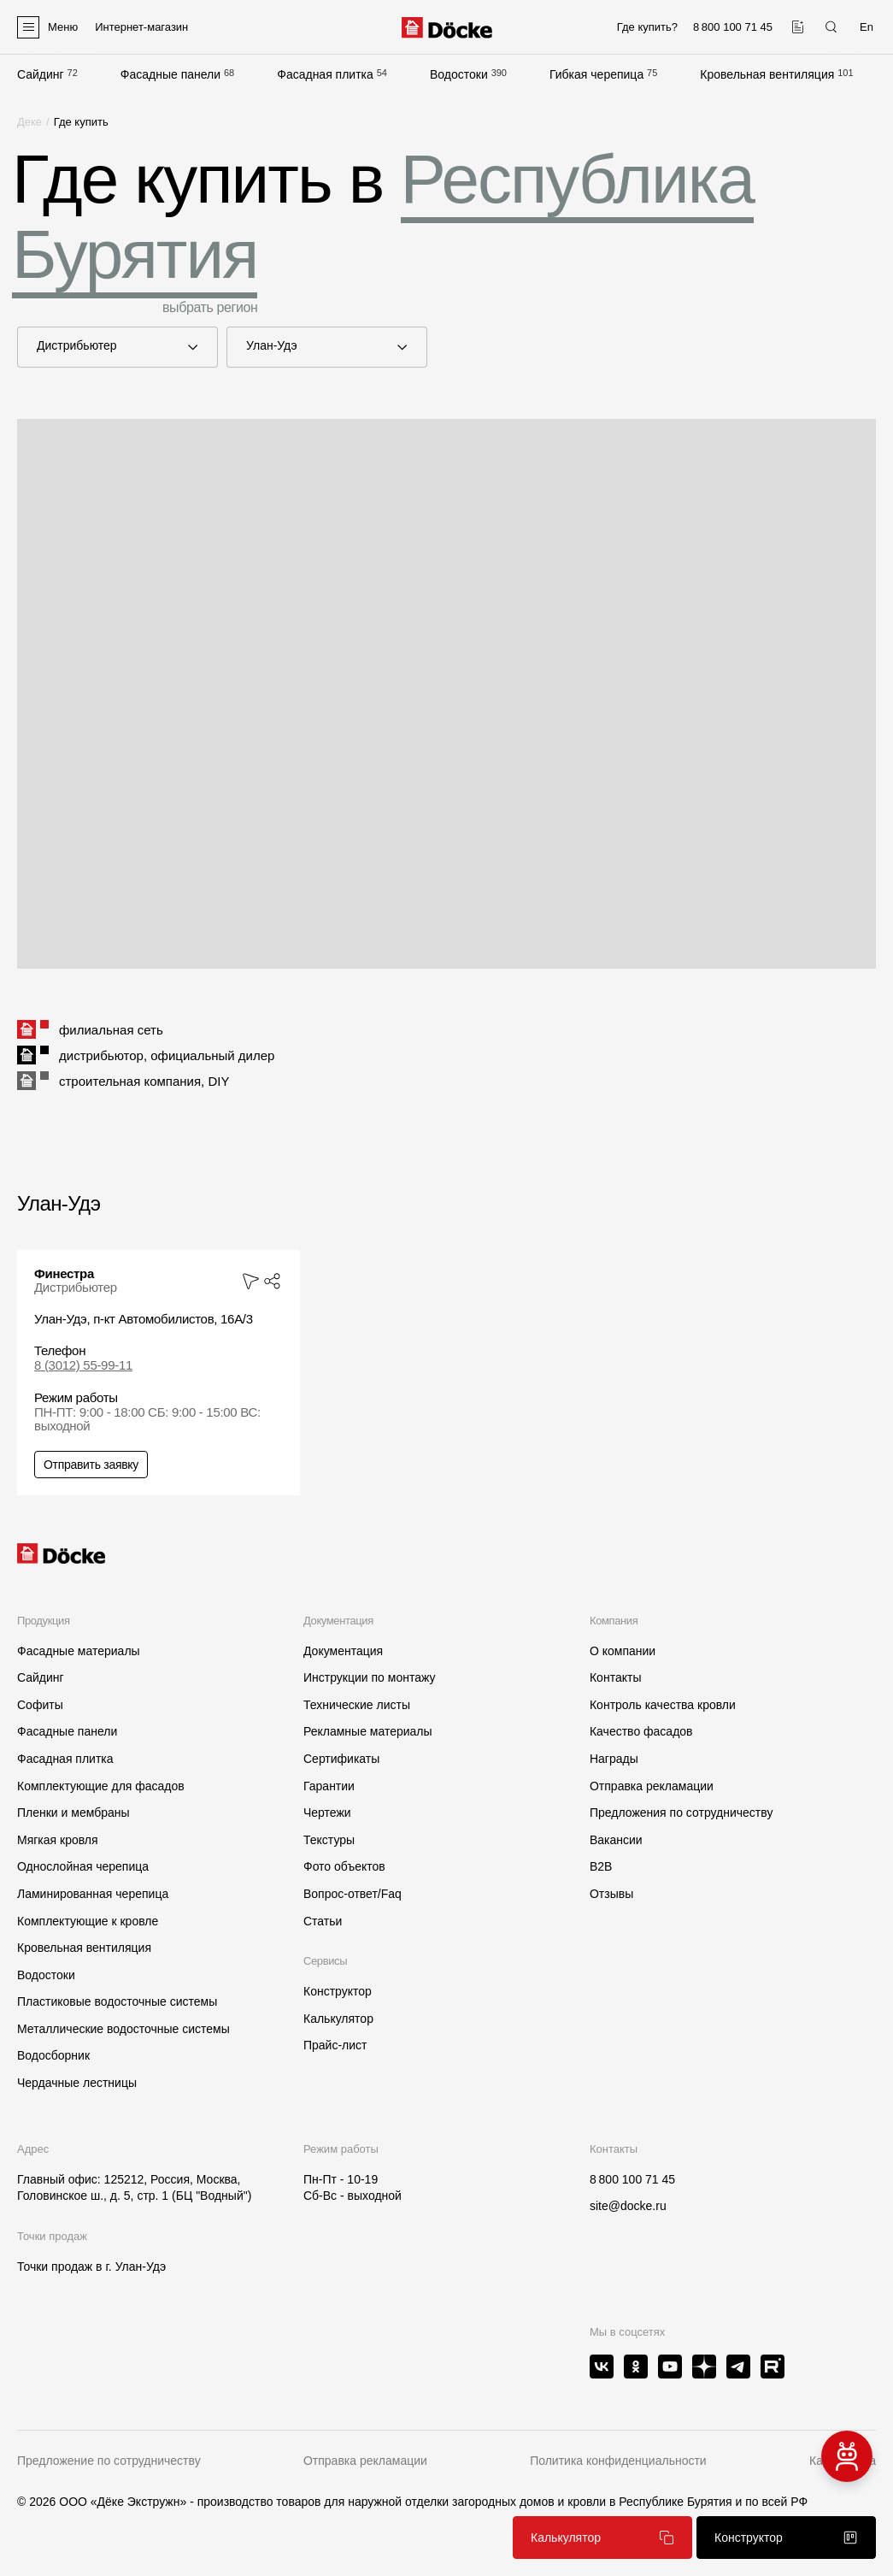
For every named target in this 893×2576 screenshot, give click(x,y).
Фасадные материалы (78, 1651)
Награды (614, 1758)
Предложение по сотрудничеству (109, 2461)
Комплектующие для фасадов (101, 1786)
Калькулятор (338, 2018)
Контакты (615, 1677)
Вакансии (616, 1840)
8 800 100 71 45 (632, 2179)
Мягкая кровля (57, 1840)
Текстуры (329, 1840)
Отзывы (611, 1894)
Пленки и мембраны (73, 1812)
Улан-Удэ (314, 346)
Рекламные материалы (367, 1731)
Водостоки (459, 74)
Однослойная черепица (83, 1866)
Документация (343, 1651)
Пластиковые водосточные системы (117, 2001)
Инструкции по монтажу (369, 1677)
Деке (29, 121)
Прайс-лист (335, 2045)
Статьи (322, 1921)
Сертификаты (341, 1758)
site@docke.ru (628, 2206)
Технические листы (356, 1705)
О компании (622, 1651)
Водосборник (53, 2055)
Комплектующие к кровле (87, 1921)
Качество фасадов (641, 1731)
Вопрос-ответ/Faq (352, 1894)
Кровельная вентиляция (767, 74)
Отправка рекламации (652, 1786)
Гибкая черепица (596, 74)
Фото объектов (344, 1866)
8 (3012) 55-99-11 (83, 1365)
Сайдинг (40, 74)
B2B (601, 1866)
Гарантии (329, 1786)
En (866, 27)
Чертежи (327, 1812)
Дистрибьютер (104, 346)
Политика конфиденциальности (618, 2461)
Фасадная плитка (325, 74)
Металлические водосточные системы (123, 2029)
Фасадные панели (170, 74)
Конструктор (337, 1991)
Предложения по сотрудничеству (681, 1812)
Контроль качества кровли (663, 1705)
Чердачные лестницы (77, 2083)
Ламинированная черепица (92, 1894)
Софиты (40, 1705)
